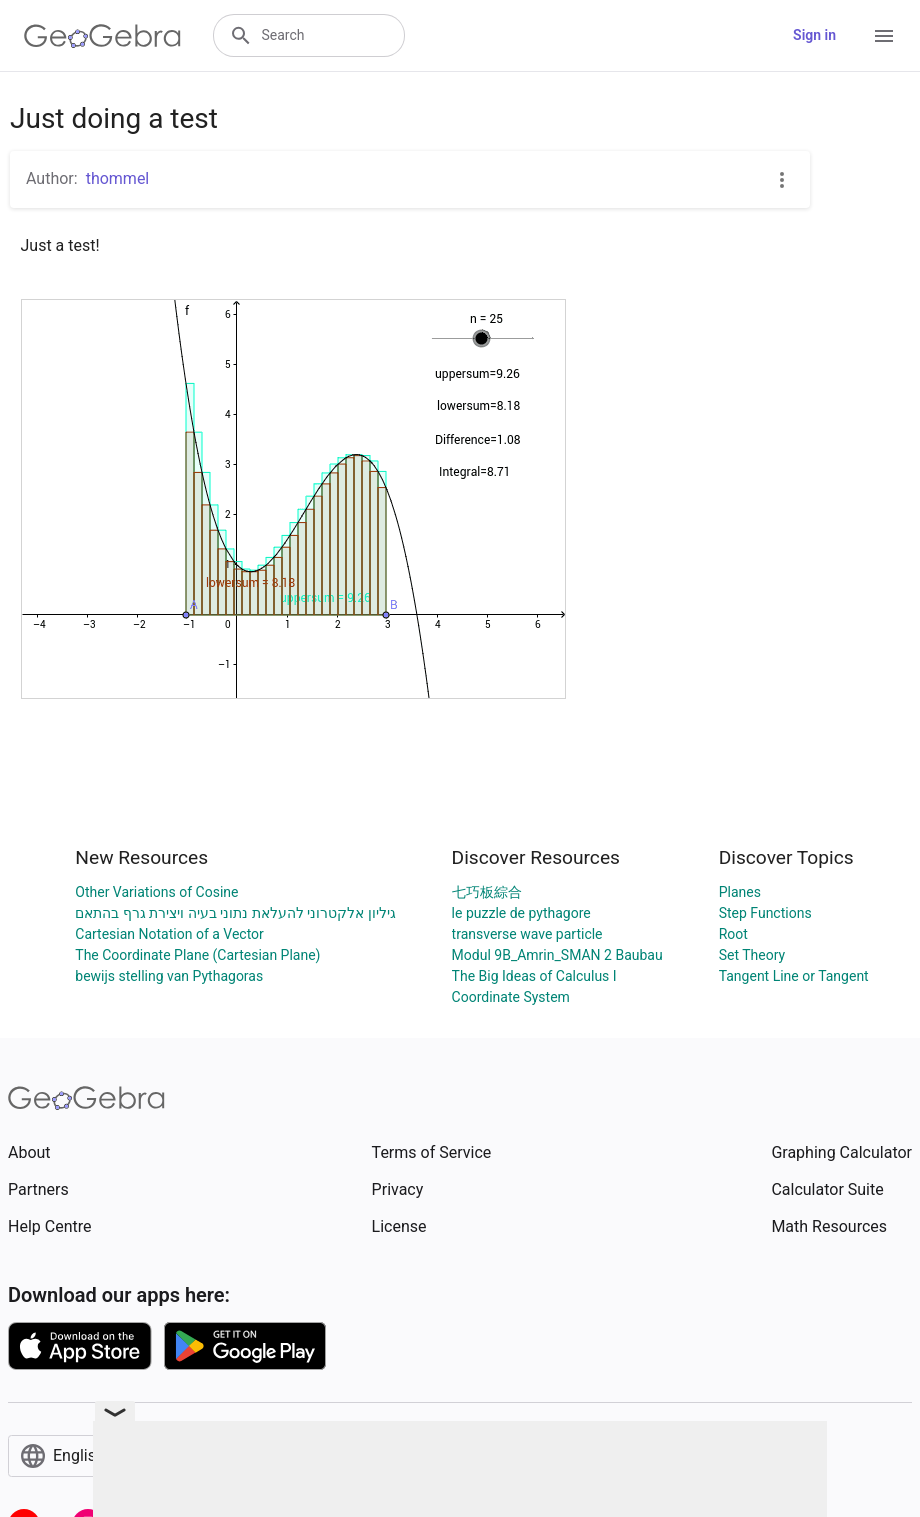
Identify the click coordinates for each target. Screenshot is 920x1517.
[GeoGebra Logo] (102, 36)
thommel (118, 178)
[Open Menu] (884, 36)
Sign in (814, 35)
